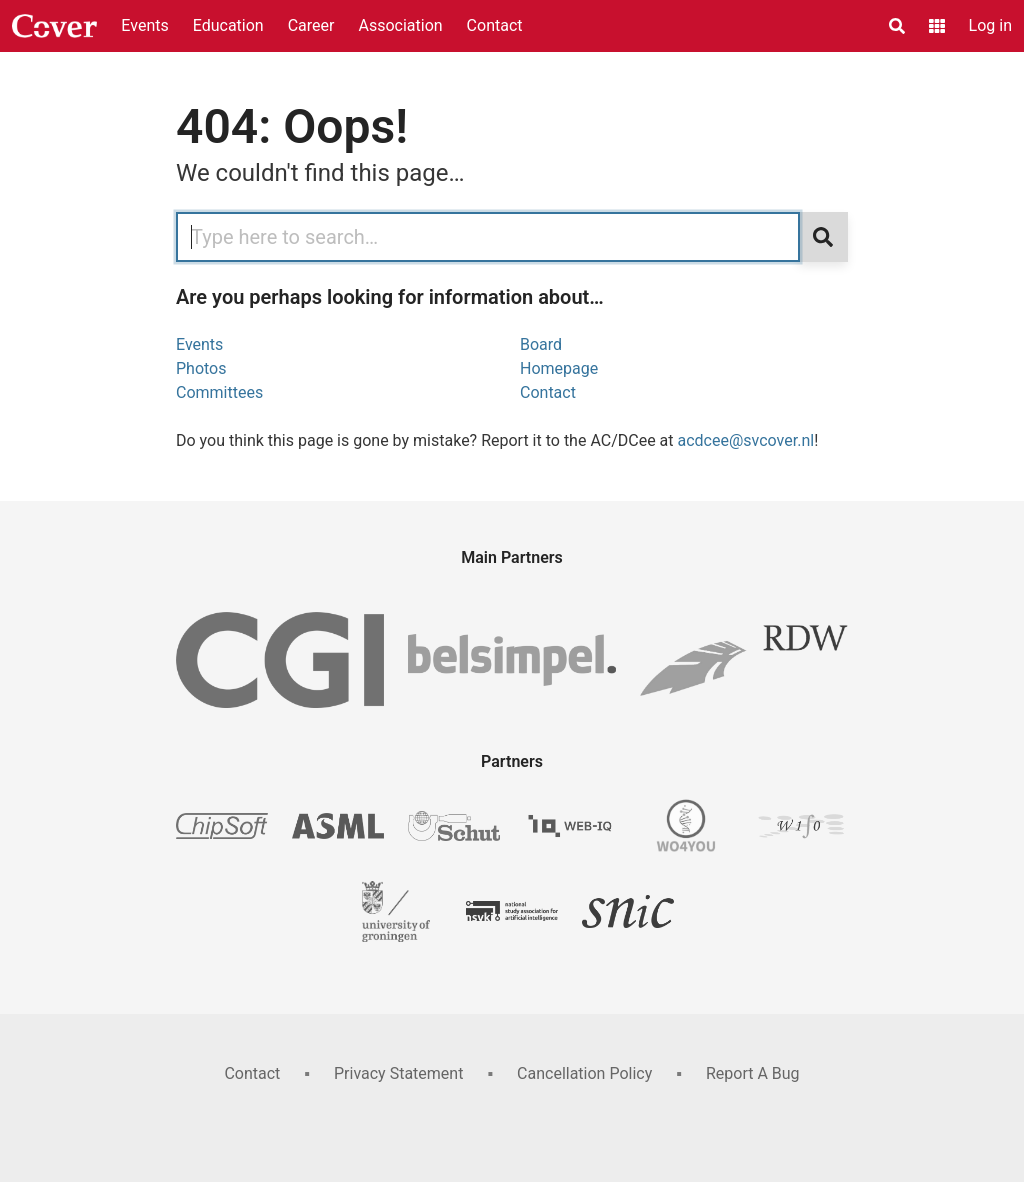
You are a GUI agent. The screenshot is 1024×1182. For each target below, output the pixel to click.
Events (144, 25)
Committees (219, 392)
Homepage (559, 368)
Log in (990, 25)
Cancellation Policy (584, 1073)
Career (311, 25)
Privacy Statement (398, 1073)
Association (400, 25)
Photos (201, 368)
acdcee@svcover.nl (746, 440)
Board (541, 344)
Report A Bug (753, 1073)
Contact (495, 25)
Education (228, 25)
